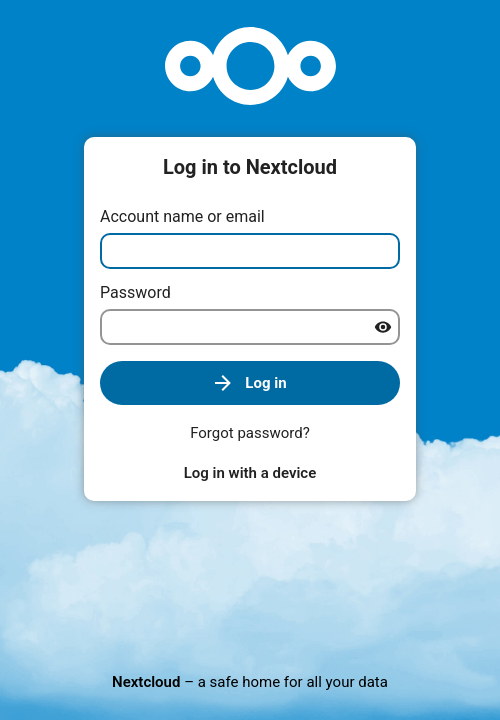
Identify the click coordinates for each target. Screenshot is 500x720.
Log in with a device (250, 473)
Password (135, 292)
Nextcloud (146, 682)
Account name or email (182, 216)
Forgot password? (250, 433)
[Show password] (383, 327)
